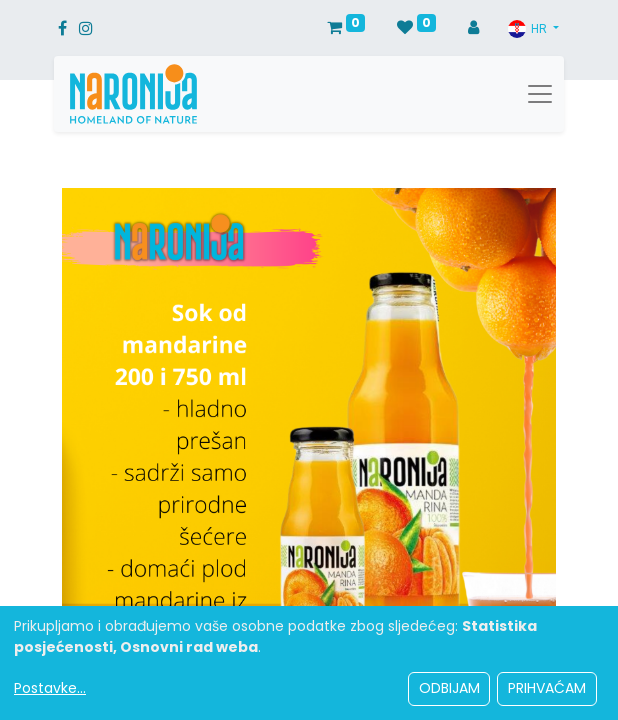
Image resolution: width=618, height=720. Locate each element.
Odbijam (449, 688)
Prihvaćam (547, 688)
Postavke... (50, 688)
